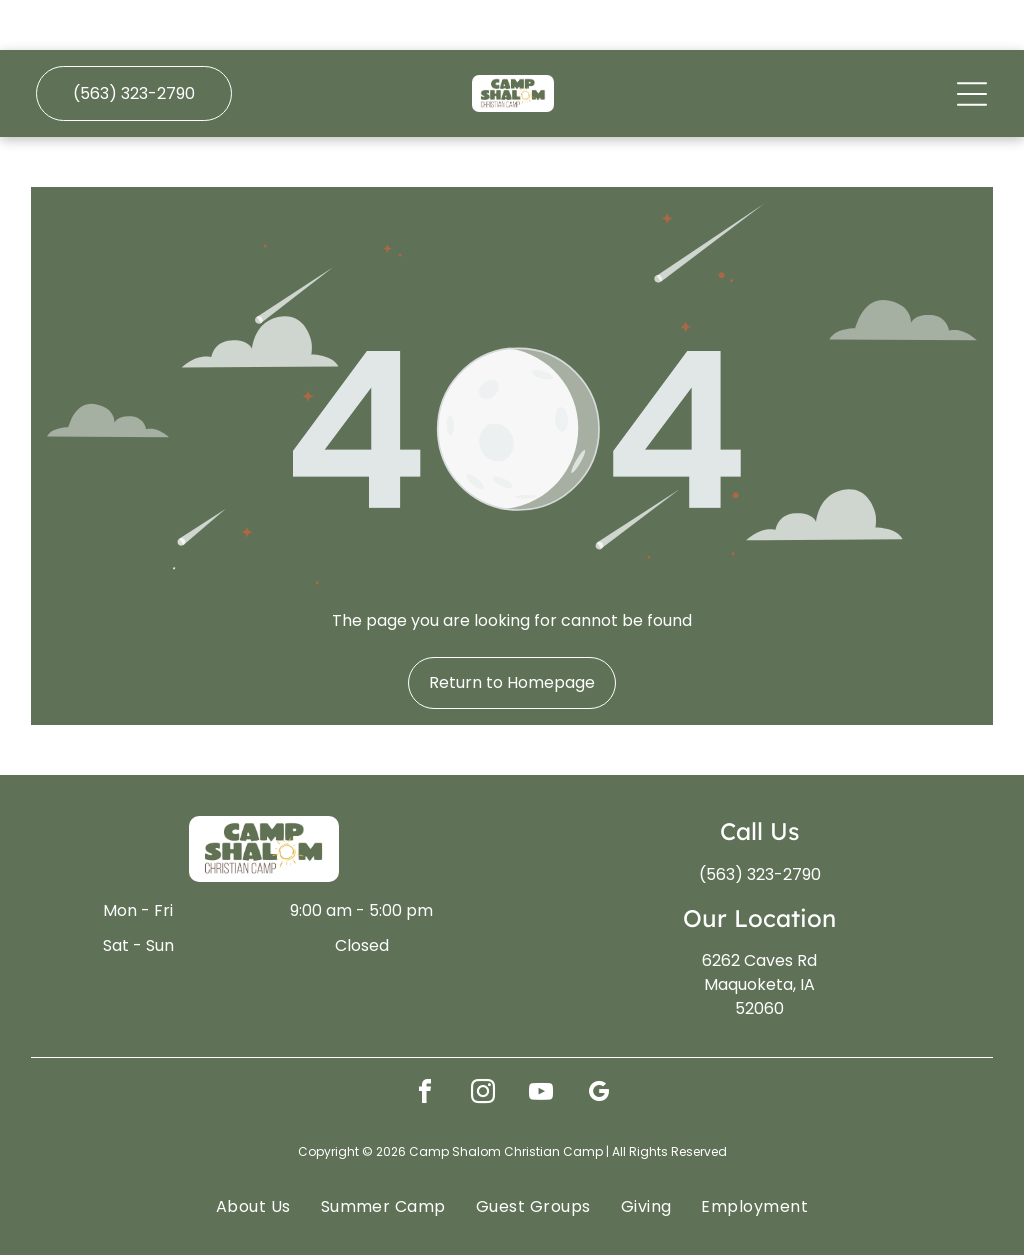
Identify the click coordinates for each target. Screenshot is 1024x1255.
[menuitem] (253, 1156)
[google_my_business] (599, 1044)
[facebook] (425, 1044)
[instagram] (483, 1044)
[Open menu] (972, 44)
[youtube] (541, 1044)
